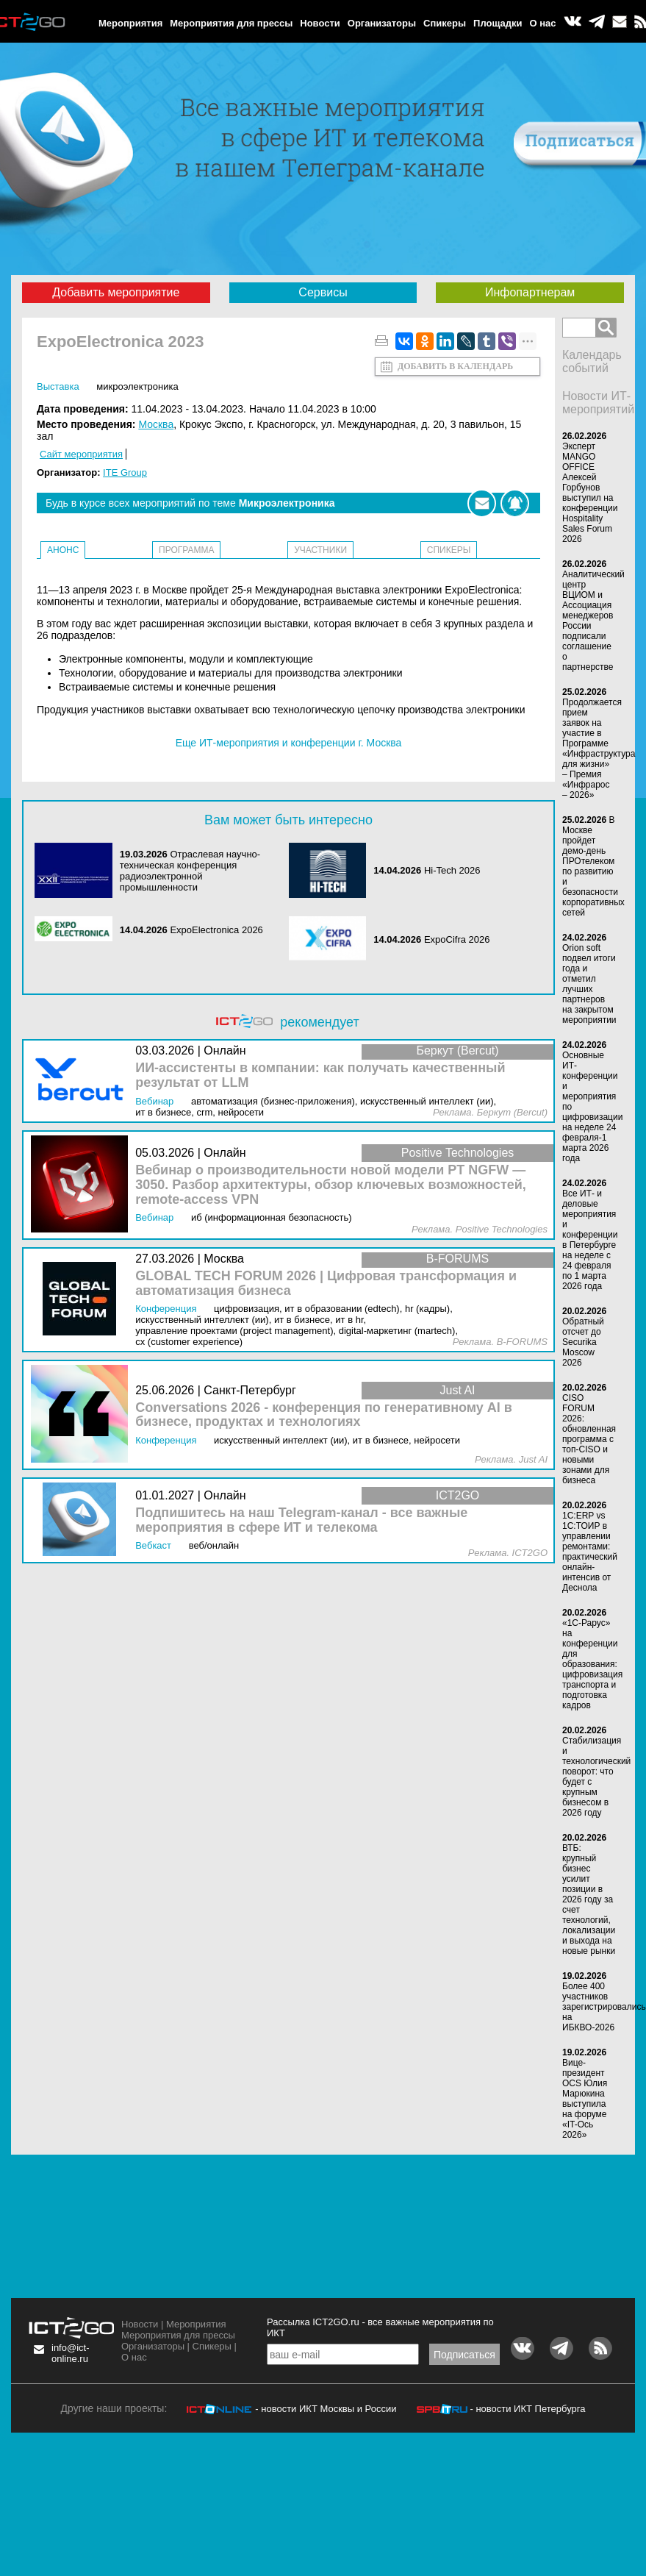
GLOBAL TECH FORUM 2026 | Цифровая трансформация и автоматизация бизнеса (326, 1283)
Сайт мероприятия (81, 454)
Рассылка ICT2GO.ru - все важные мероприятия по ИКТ (380, 2327)
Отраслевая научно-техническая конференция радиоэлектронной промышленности (190, 871)
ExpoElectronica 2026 (216, 929)
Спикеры (444, 23)
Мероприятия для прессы (231, 23)
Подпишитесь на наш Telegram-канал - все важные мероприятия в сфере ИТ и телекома (301, 1520)
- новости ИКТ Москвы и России (325, 2408)
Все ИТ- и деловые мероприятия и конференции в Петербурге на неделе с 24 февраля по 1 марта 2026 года (590, 1239)
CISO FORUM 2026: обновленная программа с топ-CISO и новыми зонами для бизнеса (589, 1439)
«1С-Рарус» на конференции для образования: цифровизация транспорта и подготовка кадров (592, 1664)
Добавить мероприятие (115, 292)
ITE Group (125, 472)
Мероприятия (130, 23)
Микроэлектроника (137, 386)
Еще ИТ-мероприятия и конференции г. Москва (289, 743)
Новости (320, 23)
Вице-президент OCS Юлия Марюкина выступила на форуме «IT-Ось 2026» (584, 2099)
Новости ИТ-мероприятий (598, 402)
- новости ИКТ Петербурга (527, 2408)
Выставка (58, 386)
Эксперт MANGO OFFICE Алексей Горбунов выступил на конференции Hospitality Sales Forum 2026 (590, 492)
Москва (155, 424)
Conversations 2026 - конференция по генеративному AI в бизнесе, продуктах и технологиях (323, 1415)
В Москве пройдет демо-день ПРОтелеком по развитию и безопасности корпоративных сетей (593, 866)
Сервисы (322, 292)
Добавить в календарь (455, 366)
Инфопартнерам (530, 292)
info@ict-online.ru (70, 2353)
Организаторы (382, 23)
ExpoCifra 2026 (457, 939)
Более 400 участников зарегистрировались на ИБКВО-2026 (604, 2007)
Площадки (497, 23)
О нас (543, 23)
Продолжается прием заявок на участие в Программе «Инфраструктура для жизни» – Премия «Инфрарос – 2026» (598, 748)
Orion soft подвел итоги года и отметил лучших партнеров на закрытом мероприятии (589, 984)
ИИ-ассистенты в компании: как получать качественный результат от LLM (320, 1075)
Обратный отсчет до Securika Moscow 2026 (583, 1342)
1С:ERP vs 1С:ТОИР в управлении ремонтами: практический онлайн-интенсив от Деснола (589, 1551)
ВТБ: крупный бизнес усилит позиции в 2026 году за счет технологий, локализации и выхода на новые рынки (588, 1899)
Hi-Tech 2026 (452, 870)
